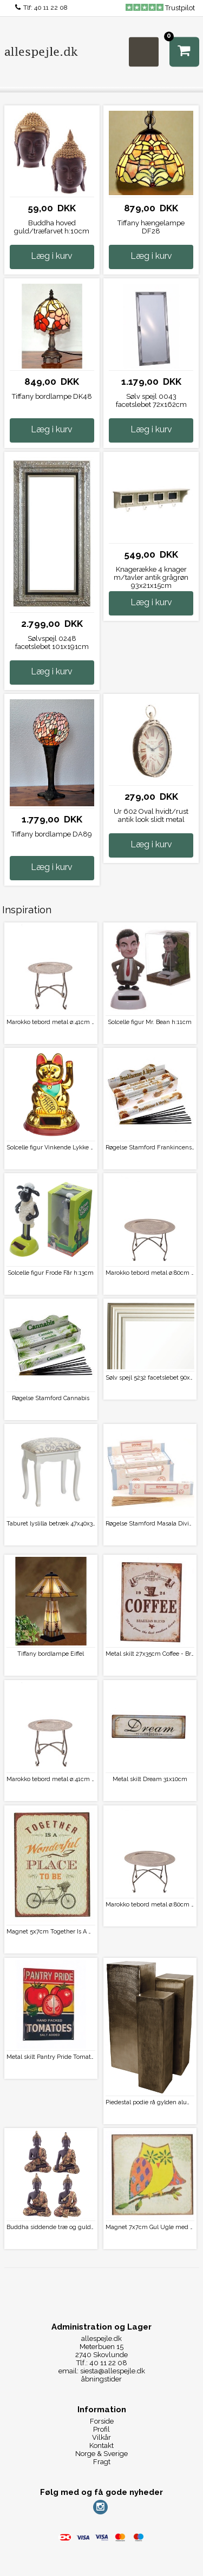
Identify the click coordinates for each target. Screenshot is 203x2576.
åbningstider (101, 2379)
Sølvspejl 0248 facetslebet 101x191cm (52, 642)
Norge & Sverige (101, 2454)
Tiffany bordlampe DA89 (51, 834)
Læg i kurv (52, 256)
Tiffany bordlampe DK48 (52, 396)
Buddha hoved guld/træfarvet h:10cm (51, 227)
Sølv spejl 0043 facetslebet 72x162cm (151, 400)
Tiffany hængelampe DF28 (151, 227)
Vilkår (101, 2437)
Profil (101, 2429)
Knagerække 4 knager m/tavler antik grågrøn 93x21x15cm (151, 577)
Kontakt (101, 2445)
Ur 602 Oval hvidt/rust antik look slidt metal (151, 815)
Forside (102, 2421)
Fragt (101, 2462)
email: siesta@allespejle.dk (101, 2371)
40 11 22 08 (51, 7)
